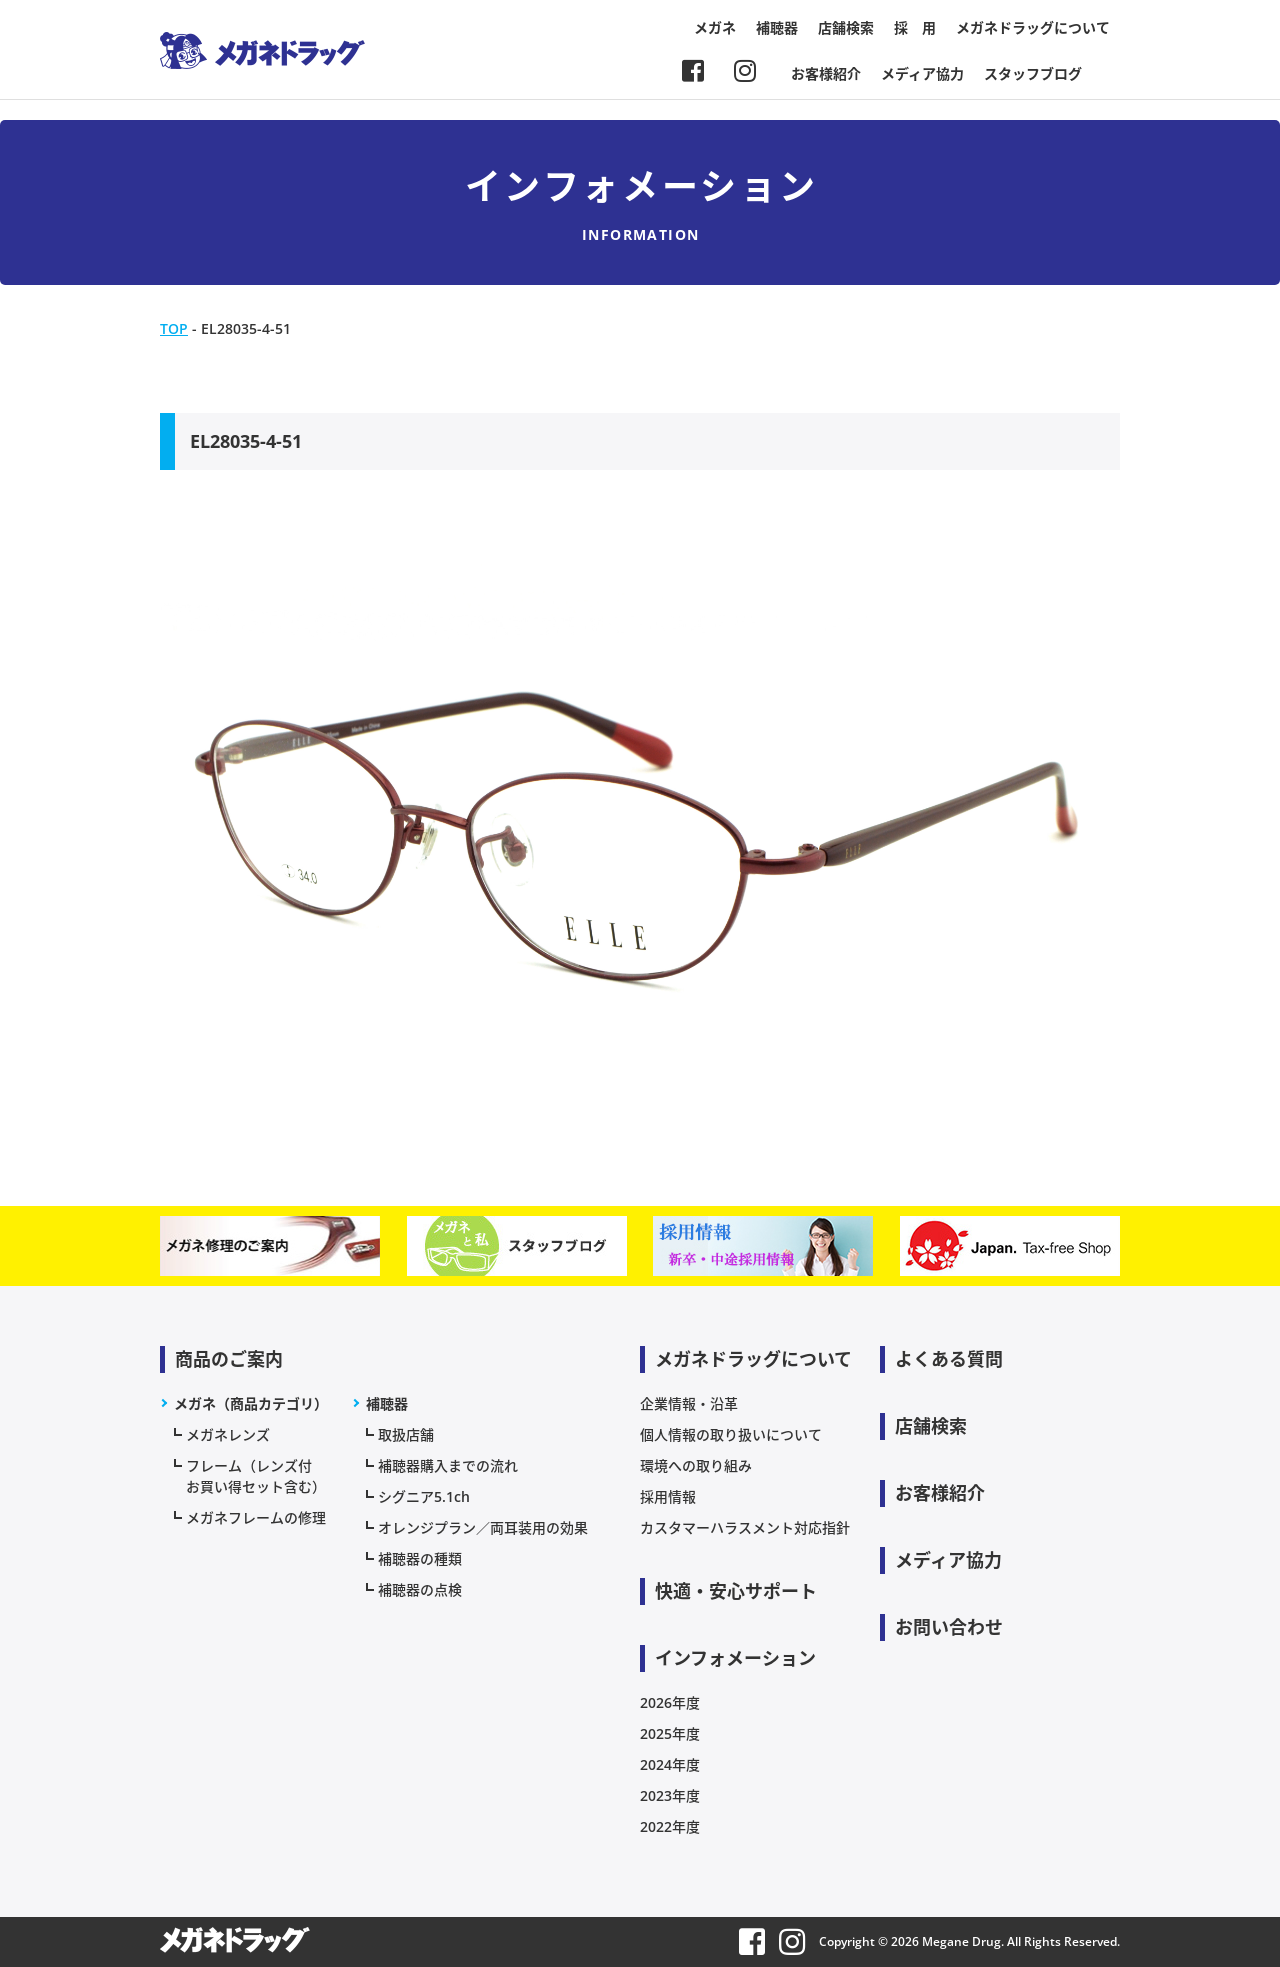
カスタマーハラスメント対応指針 (745, 1527)
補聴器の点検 (420, 1589)
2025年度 (670, 1733)
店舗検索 (846, 27)
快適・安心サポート (736, 1591)
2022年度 (670, 1826)
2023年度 (670, 1795)
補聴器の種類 (420, 1558)
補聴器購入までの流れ (448, 1465)
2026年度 (670, 1702)
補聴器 (777, 27)
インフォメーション (735, 1658)
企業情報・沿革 (689, 1403)
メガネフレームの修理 (256, 1517)
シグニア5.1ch (424, 1496)
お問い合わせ (949, 1627)
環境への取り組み (696, 1465)
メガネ (715, 27)
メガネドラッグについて (1033, 27)
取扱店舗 (406, 1434)
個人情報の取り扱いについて (731, 1434)
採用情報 (668, 1496)
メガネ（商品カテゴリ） (251, 1403)
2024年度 (670, 1764)
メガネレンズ (228, 1434)
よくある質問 (949, 1359)
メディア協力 (922, 73)
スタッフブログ (1033, 73)
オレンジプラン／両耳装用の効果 (483, 1527)
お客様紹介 (826, 73)
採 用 (915, 27)
